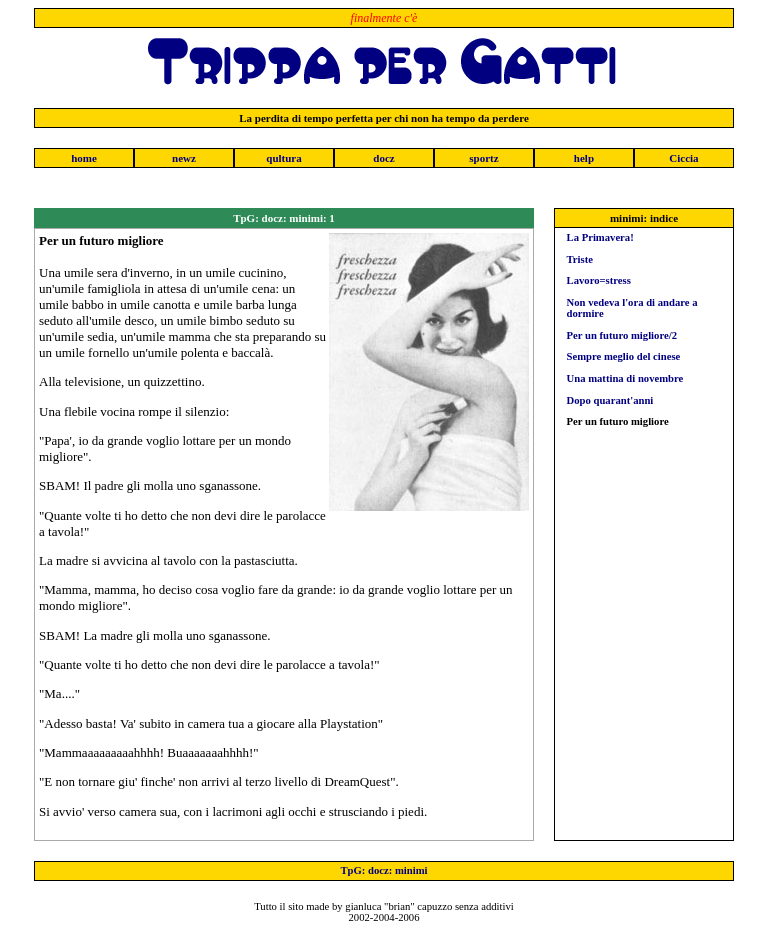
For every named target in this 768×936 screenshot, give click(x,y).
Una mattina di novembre (625, 378)
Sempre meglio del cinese (624, 356)
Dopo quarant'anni (610, 400)
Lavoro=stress (599, 280)
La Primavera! (600, 237)
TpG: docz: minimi (383, 870)
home (84, 158)
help (584, 158)
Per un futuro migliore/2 (622, 335)
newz (184, 158)
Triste (580, 259)
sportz (483, 158)
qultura (283, 158)
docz (383, 158)
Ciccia (683, 158)
